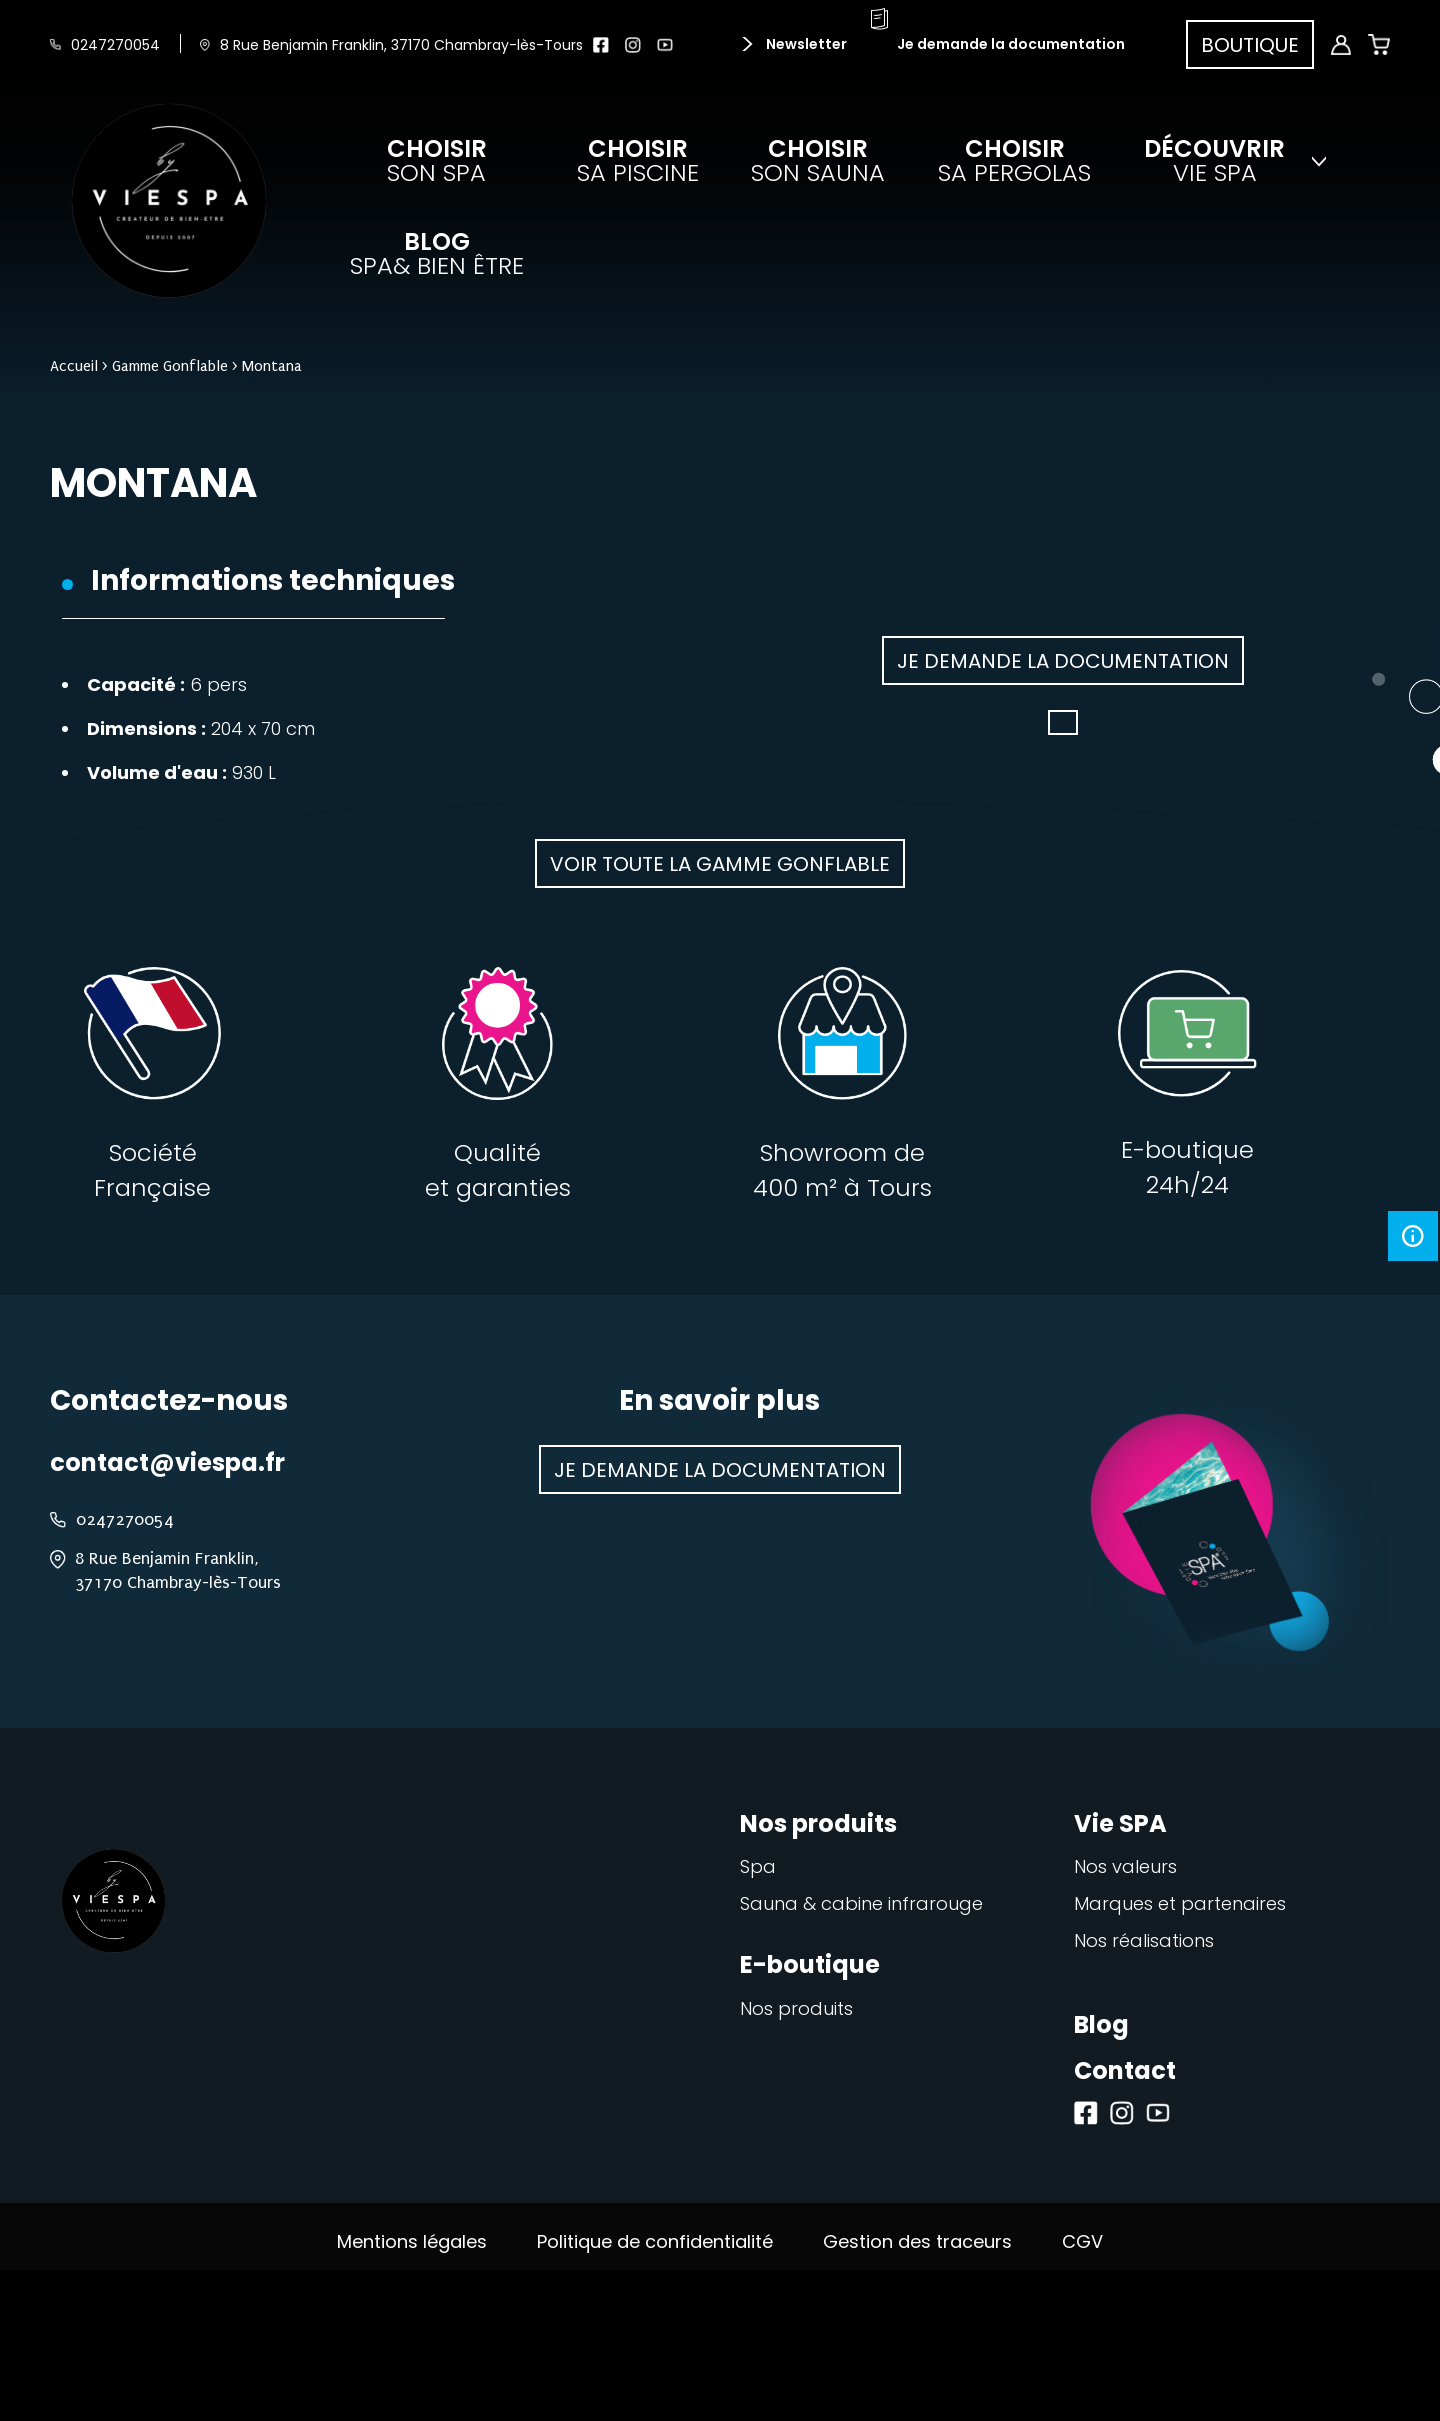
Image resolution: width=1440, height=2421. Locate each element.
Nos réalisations (1144, 1940)
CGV (1082, 2241)
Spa (758, 1866)
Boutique (1250, 45)
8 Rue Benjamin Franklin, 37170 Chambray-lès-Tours (401, 45)
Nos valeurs (1125, 1866)
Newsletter (805, 44)
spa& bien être (437, 254)
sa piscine (638, 161)
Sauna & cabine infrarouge (861, 1903)
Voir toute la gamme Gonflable (720, 864)
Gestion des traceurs (917, 2241)
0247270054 (115, 45)
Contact (1125, 2070)
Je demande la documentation (1011, 44)
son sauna (818, 161)
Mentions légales (412, 2241)
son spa (437, 161)
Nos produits (796, 2008)
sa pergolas (1014, 161)
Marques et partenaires (1180, 1903)
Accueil (74, 366)
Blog (1101, 2024)
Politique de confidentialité (655, 2241)
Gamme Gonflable (170, 366)
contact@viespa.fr (167, 1462)
